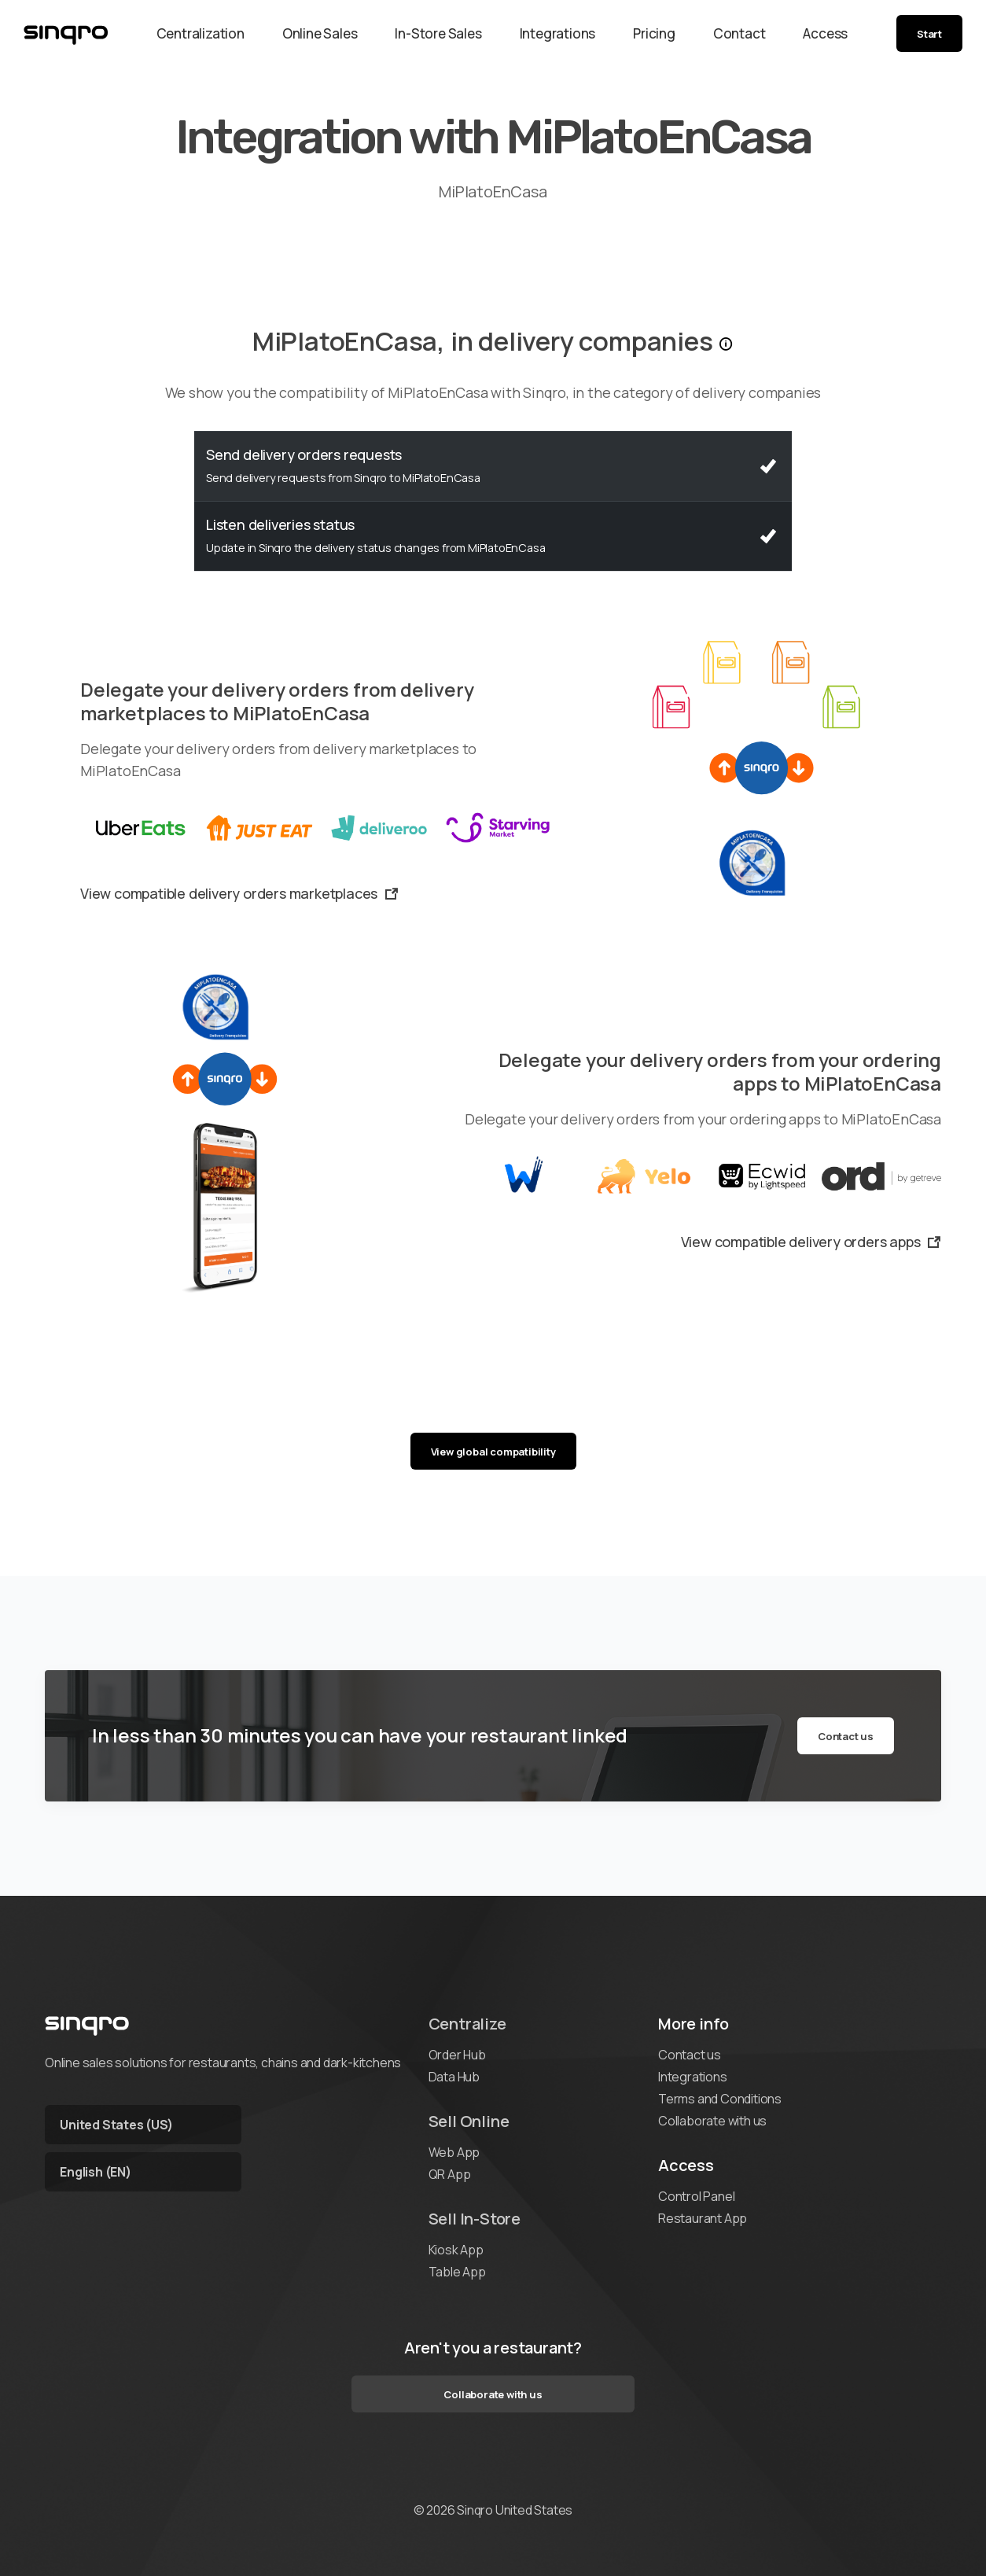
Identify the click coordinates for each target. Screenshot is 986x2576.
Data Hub (454, 2076)
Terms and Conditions (720, 2098)
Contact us (846, 1736)
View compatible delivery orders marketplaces (239, 893)
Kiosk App (456, 2249)
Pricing (654, 33)
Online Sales (320, 33)
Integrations (558, 33)
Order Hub (457, 2054)
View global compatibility (493, 1451)
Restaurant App (702, 2218)
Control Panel (696, 2196)
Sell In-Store (475, 2218)
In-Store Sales (438, 33)
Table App (457, 2271)
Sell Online (469, 2121)
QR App (450, 2174)
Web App (454, 2152)
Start (929, 34)
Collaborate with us (712, 2120)
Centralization (200, 33)
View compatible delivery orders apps (811, 1241)
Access (825, 33)
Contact (739, 33)
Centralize (467, 2023)
